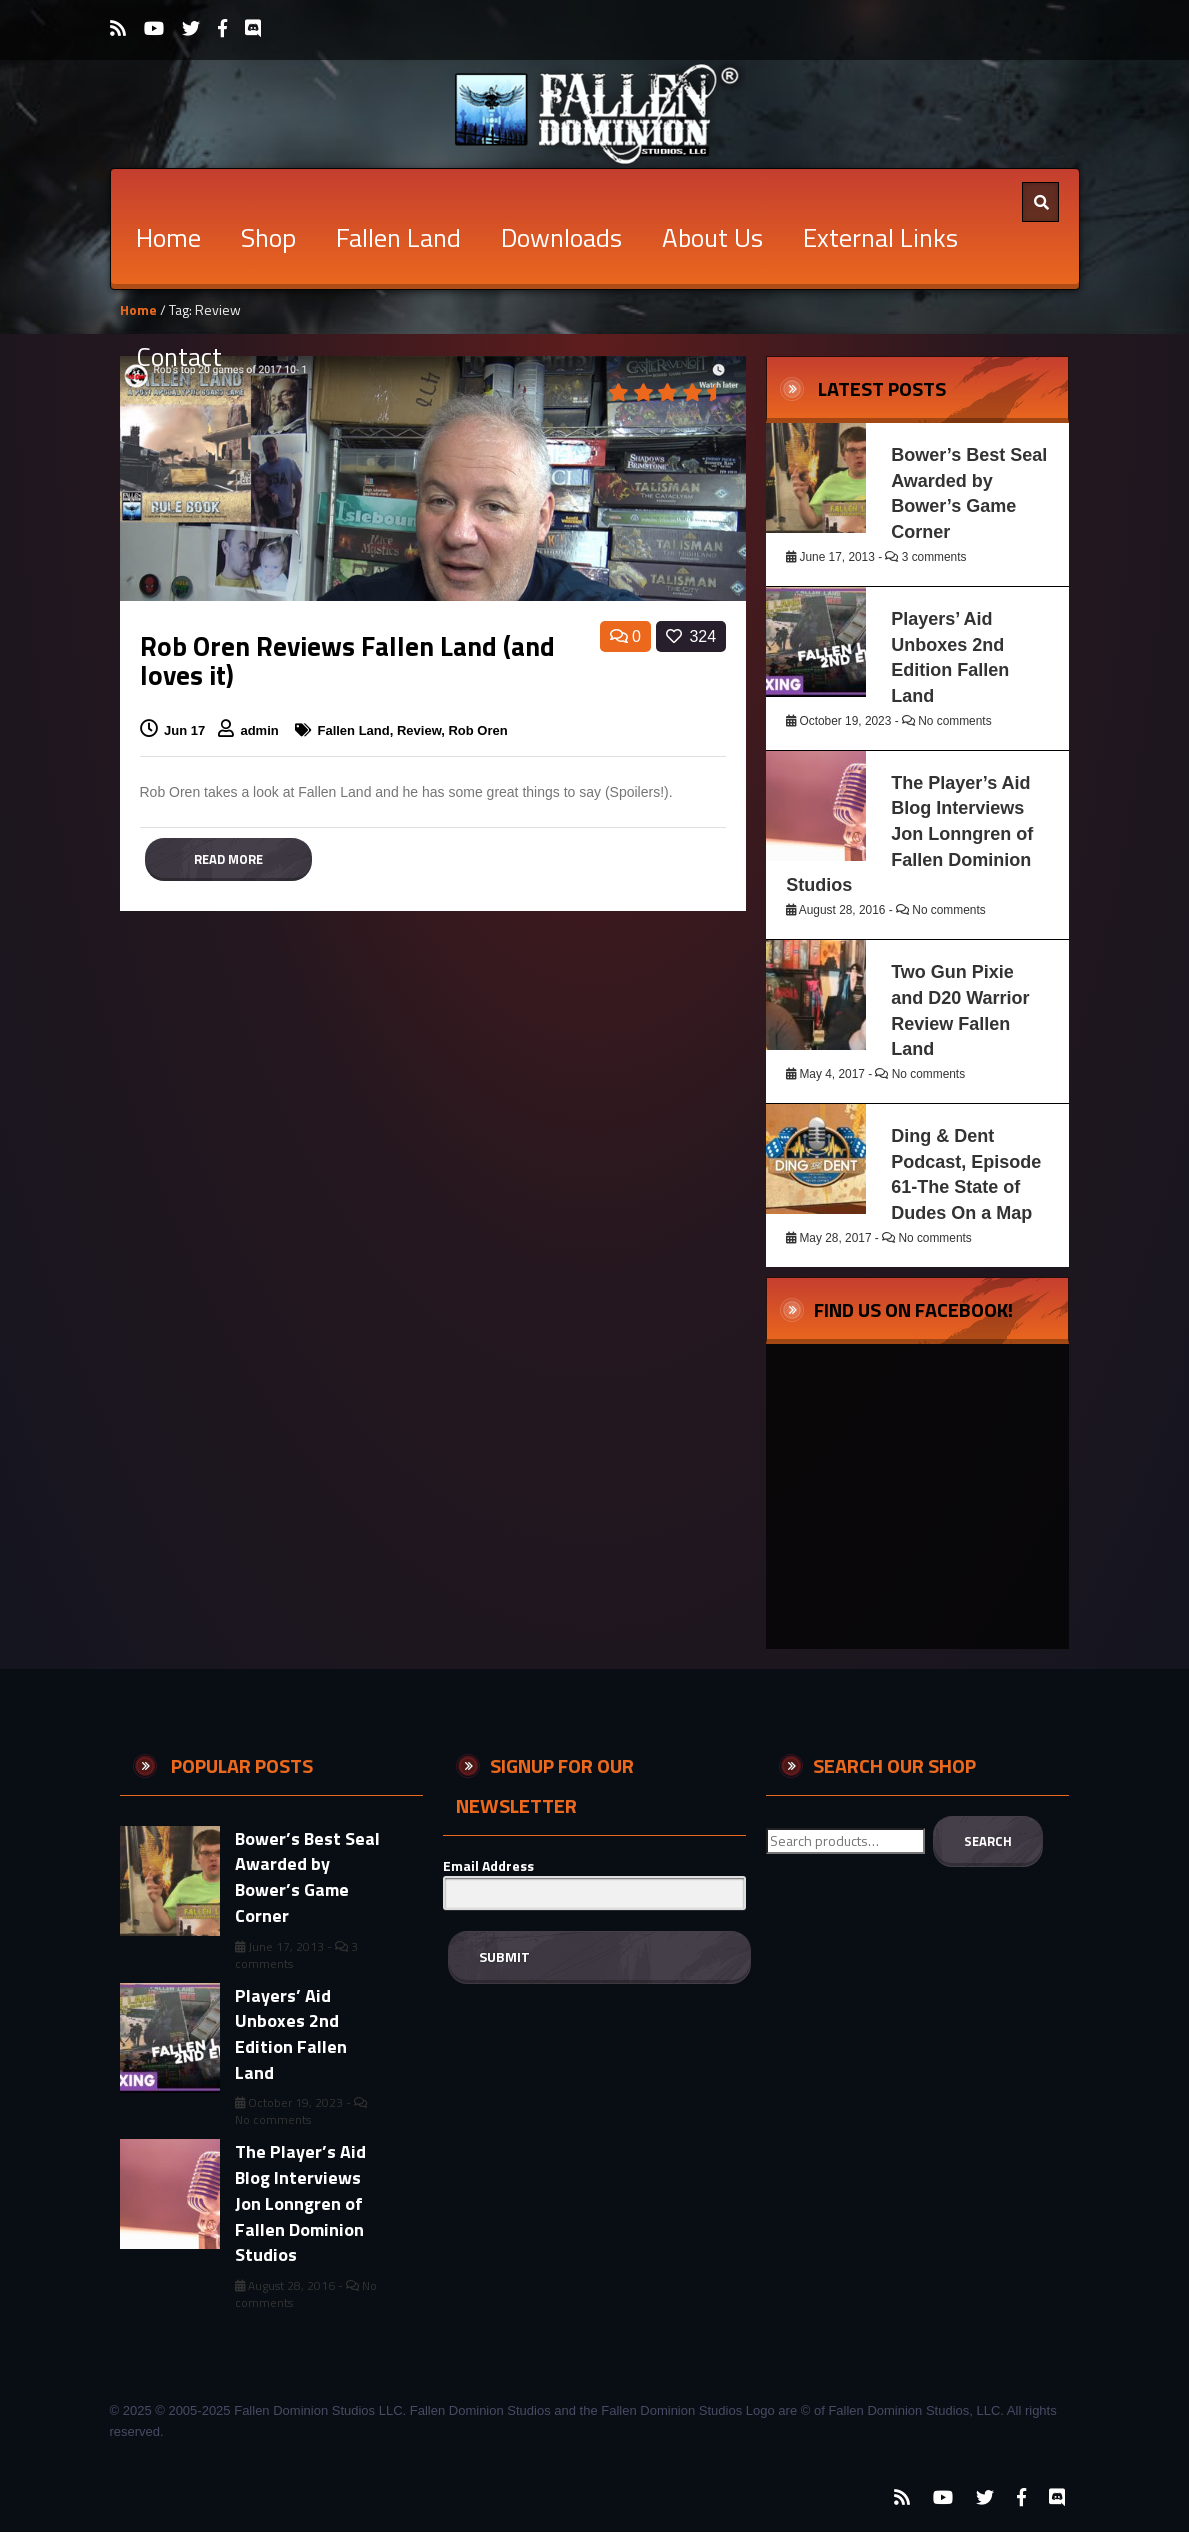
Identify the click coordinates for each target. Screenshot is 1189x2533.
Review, (423, 730)
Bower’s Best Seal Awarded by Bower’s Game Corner (307, 1877)
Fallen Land (398, 237)
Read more (228, 859)
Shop (268, 237)
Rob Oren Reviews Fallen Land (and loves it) (347, 660)
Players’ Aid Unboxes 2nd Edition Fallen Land (291, 2034)
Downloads (561, 237)
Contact (179, 356)
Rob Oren (477, 730)
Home (168, 237)
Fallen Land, (356, 730)
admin (261, 730)
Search (988, 1841)
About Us (712, 237)
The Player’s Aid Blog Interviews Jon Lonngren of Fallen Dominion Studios (909, 834)
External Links (880, 237)
